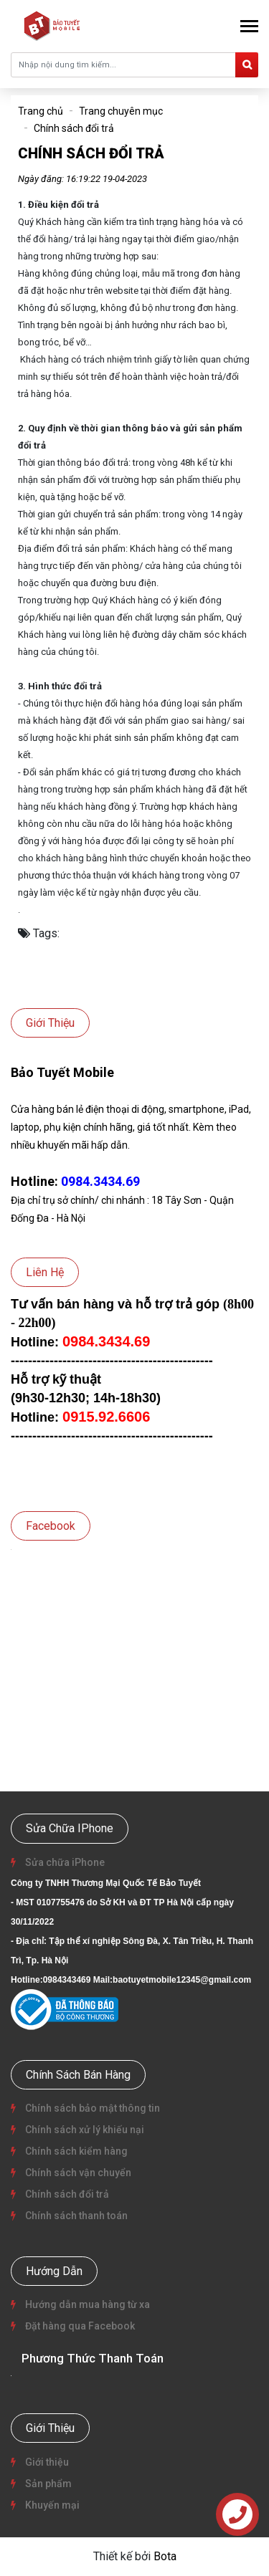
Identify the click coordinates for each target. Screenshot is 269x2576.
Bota (165, 2556)
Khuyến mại (51, 2505)
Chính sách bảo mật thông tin (91, 2108)
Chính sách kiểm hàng (75, 2151)
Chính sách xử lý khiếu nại (83, 2129)
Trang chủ (40, 111)
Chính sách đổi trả (74, 128)
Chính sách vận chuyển (77, 2172)
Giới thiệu (46, 2462)
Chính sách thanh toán (75, 2215)
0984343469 (67, 1980)
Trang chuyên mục (121, 111)
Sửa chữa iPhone (64, 1862)
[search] (246, 64)
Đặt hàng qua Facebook (79, 2326)
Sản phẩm (47, 2483)
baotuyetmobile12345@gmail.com (182, 1980)
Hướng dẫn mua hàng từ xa (86, 2304)
